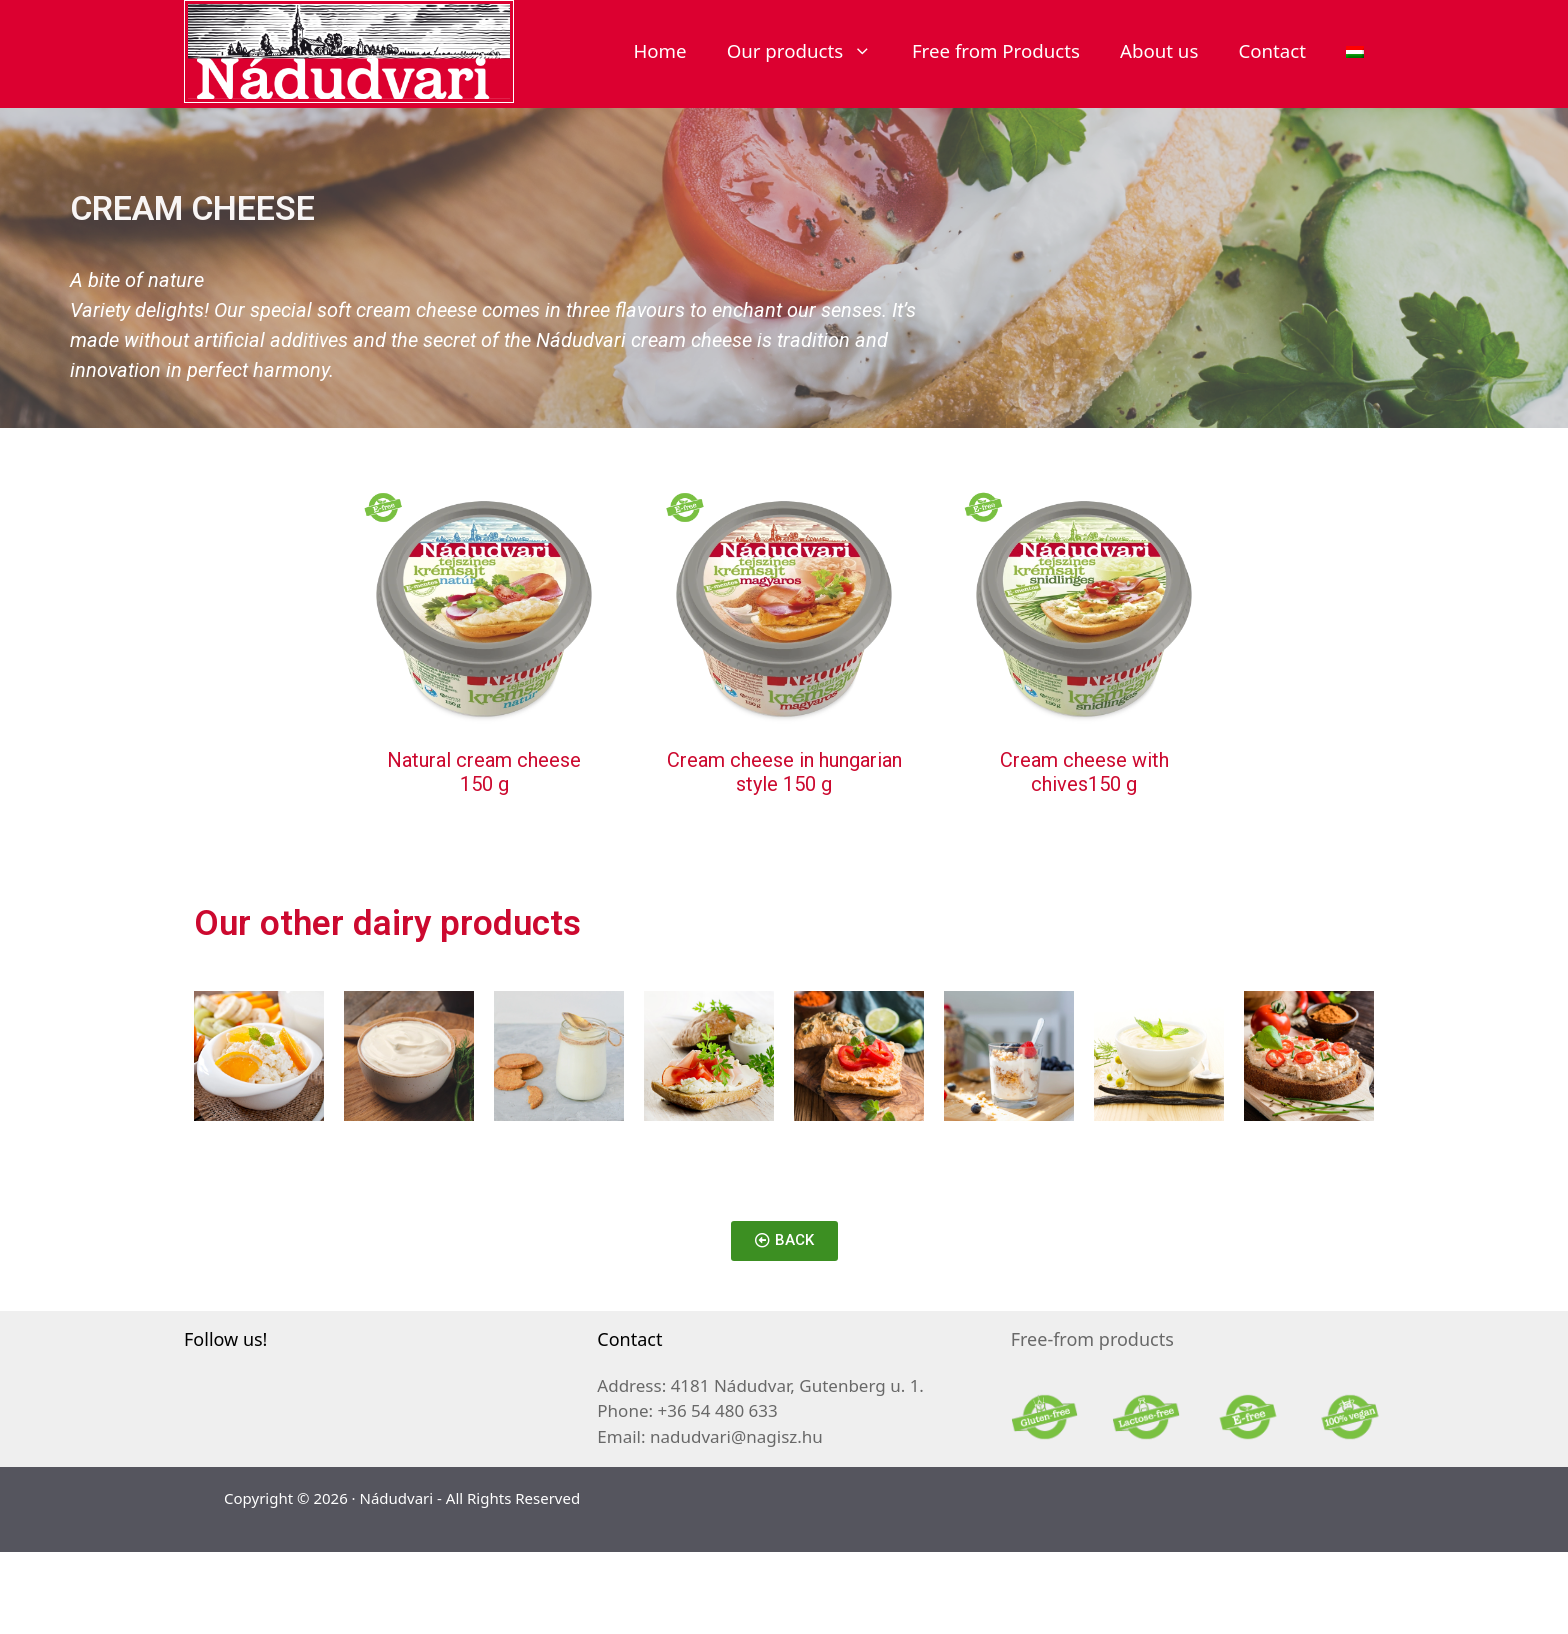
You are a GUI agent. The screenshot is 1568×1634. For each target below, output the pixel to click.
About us (1159, 50)
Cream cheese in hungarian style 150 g (784, 772)
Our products (809, 51)
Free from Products (996, 50)
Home (659, 50)
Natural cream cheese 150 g (484, 772)
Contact (1272, 50)
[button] (784, 1241)
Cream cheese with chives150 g (1084, 772)
